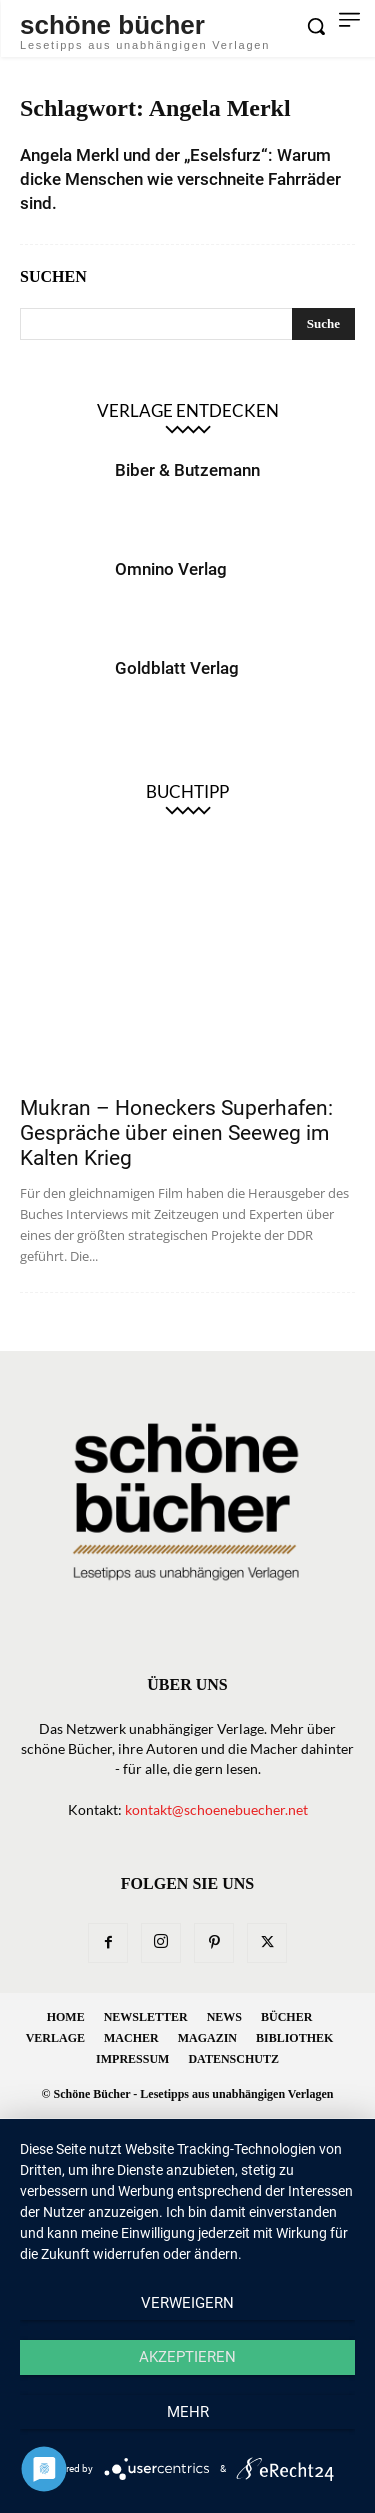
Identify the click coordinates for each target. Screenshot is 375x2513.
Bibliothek (294, 2038)
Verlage (55, 2038)
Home (66, 2017)
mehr (188, 2412)
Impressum (132, 2059)
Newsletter (146, 2017)
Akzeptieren (187, 2357)
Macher (131, 2038)
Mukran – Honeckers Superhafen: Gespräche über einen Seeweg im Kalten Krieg (176, 1133)
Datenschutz (233, 2059)
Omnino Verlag (171, 569)
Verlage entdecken (188, 410)
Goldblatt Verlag (177, 668)
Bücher (286, 2017)
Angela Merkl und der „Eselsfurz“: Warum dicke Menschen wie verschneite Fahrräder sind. (180, 179)
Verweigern (187, 2303)
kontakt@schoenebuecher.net (216, 1809)
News (224, 2017)
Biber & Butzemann (187, 470)
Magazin (207, 2038)
